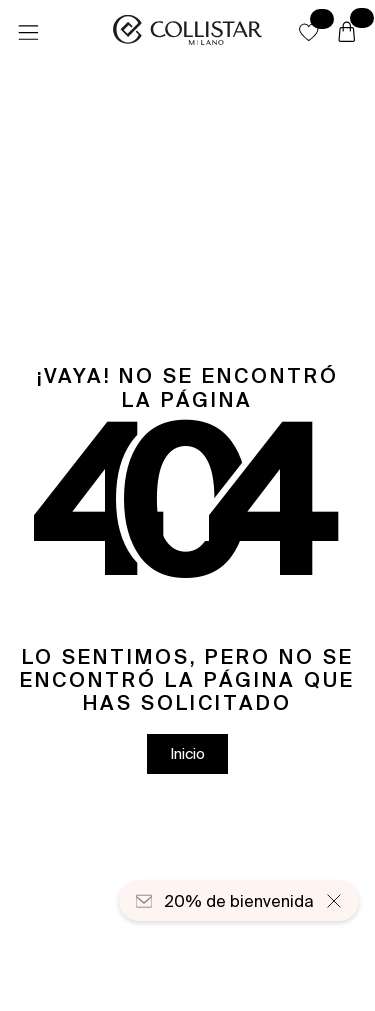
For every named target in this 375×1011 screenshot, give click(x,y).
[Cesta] (347, 33)
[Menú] (28, 33)
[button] (309, 32)
